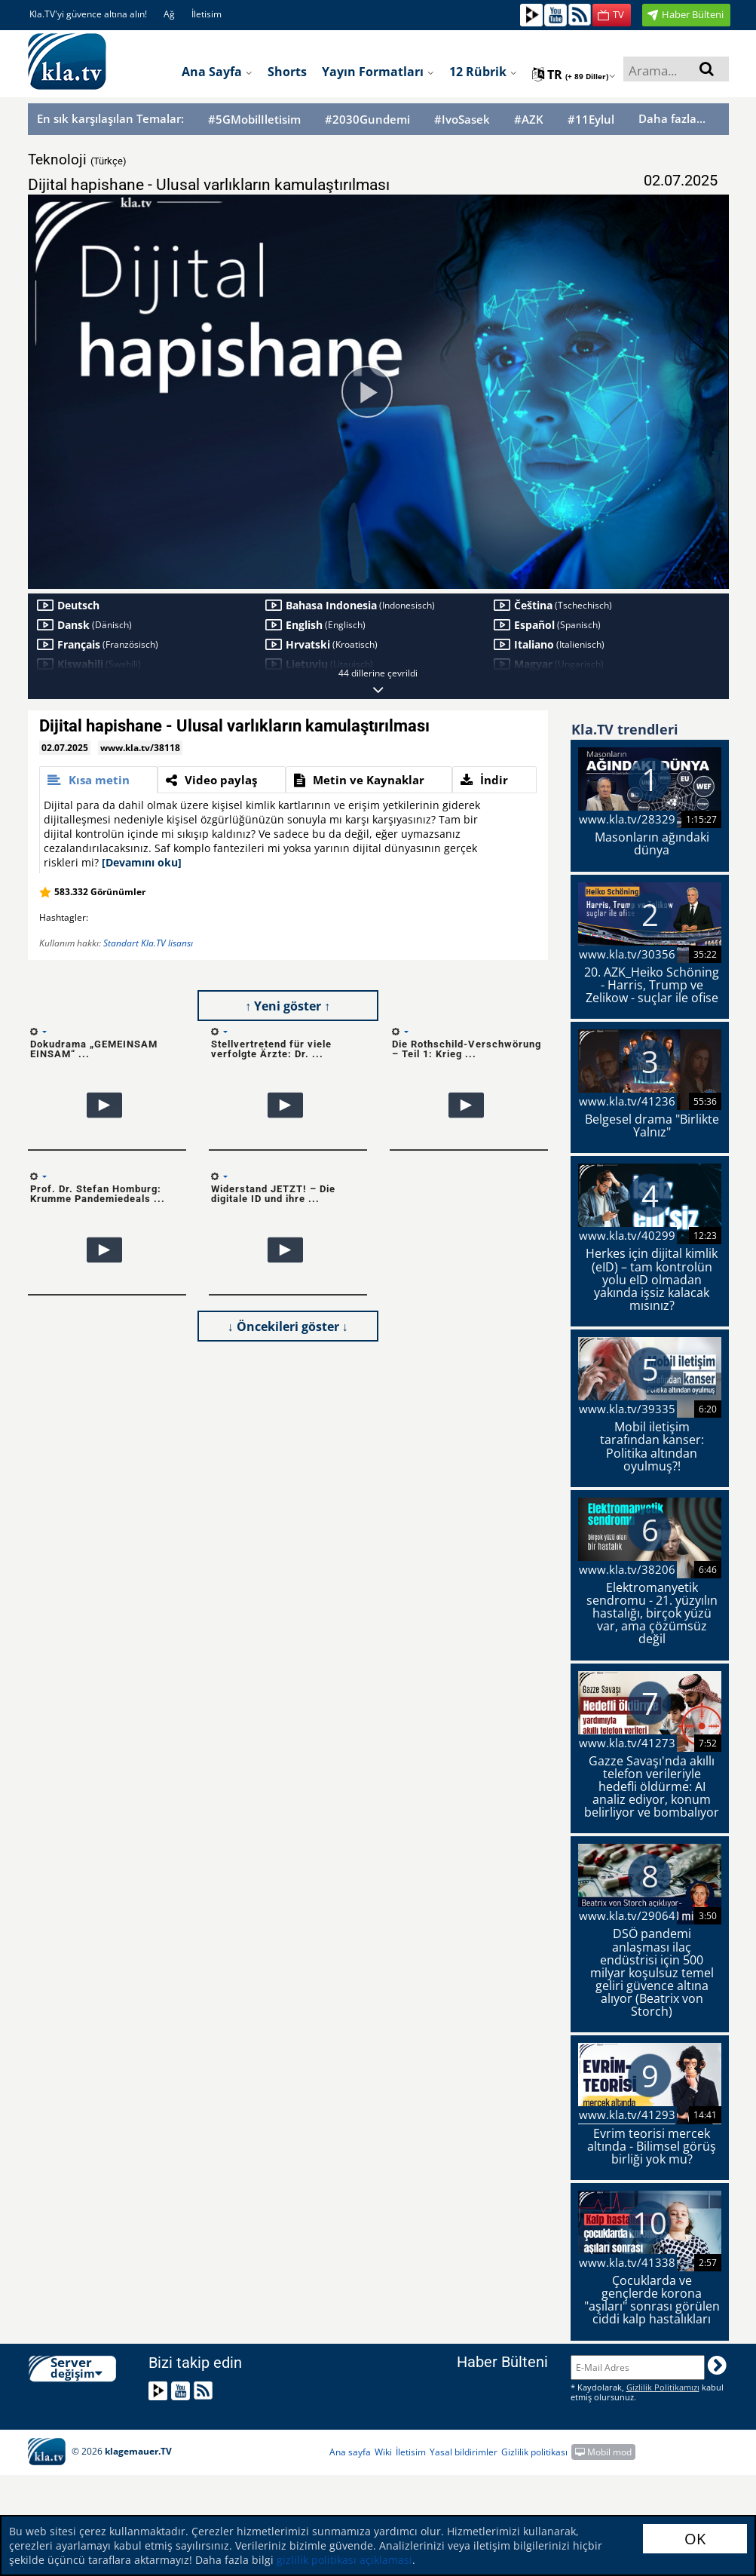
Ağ (169, 14)
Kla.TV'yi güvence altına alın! (88, 14)
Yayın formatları (378, 71)
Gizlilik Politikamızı (662, 2387)
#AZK (528, 119)
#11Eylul (591, 119)
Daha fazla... (671, 118)
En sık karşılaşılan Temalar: (110, 118)
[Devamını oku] (142, 862)
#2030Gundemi (367, 119)
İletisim (206, 14)
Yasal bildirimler (463, 2452)
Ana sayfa (217, 71)
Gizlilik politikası (534, 2452)
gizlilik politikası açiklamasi (343, 2560)
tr (574, 74)
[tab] (98, 779)
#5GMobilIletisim (254, 119)
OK (694, 2538)
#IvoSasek (462, 119)
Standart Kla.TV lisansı (148, 943)
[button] (611, 15)
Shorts (287, 71)
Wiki (383, 2452)
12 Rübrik (483, 71)
